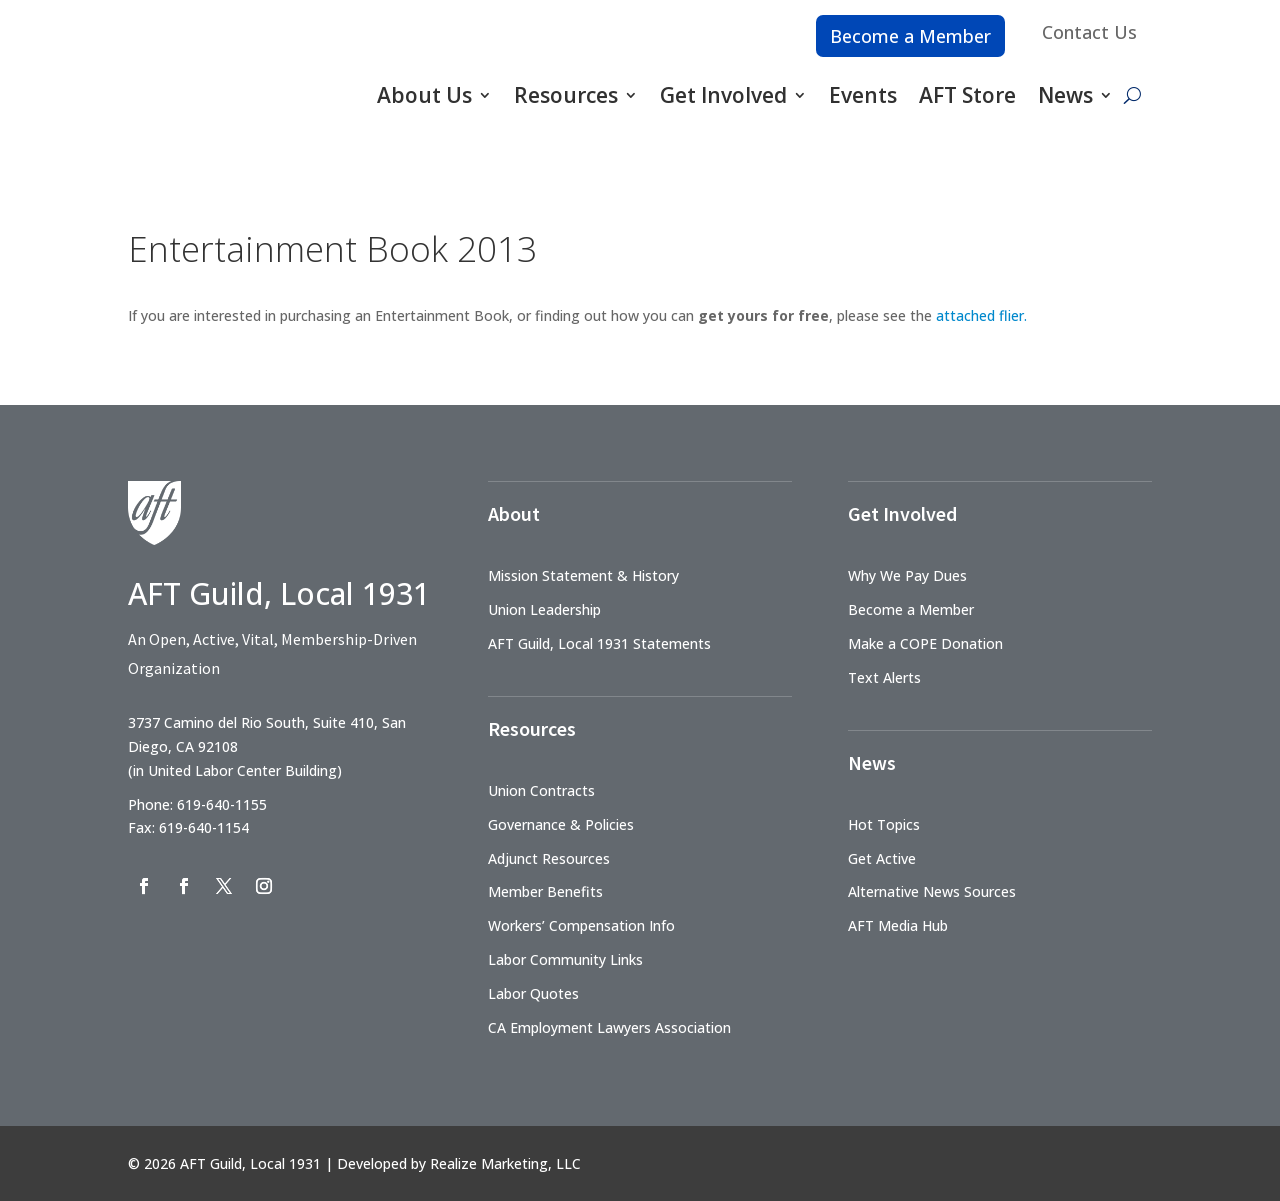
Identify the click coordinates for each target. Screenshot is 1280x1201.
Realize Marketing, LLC (505, 1163)
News (1065, 95)
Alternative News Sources (932, 891)
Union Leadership (544, 609)
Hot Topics (884, 824)
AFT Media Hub (898, 925)
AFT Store (967, 95)
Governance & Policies (561, 824)
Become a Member (910, 36)
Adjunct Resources (549, 858)
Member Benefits (545, 891)
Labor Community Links (565, 959)
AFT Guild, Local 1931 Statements (599, 643)
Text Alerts (884, 677)
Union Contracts (541, 790)
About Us (424, 95)
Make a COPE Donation (925, 643)
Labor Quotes (533, 993)
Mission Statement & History (583, 575)
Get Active (882, 858)
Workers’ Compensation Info (581, 925)
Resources (566, 95)
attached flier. (981, 315)
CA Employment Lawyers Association (609, 1027)
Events (863, 95)
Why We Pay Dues (907, 575)
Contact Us (1089, 32)
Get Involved (723, 95)
